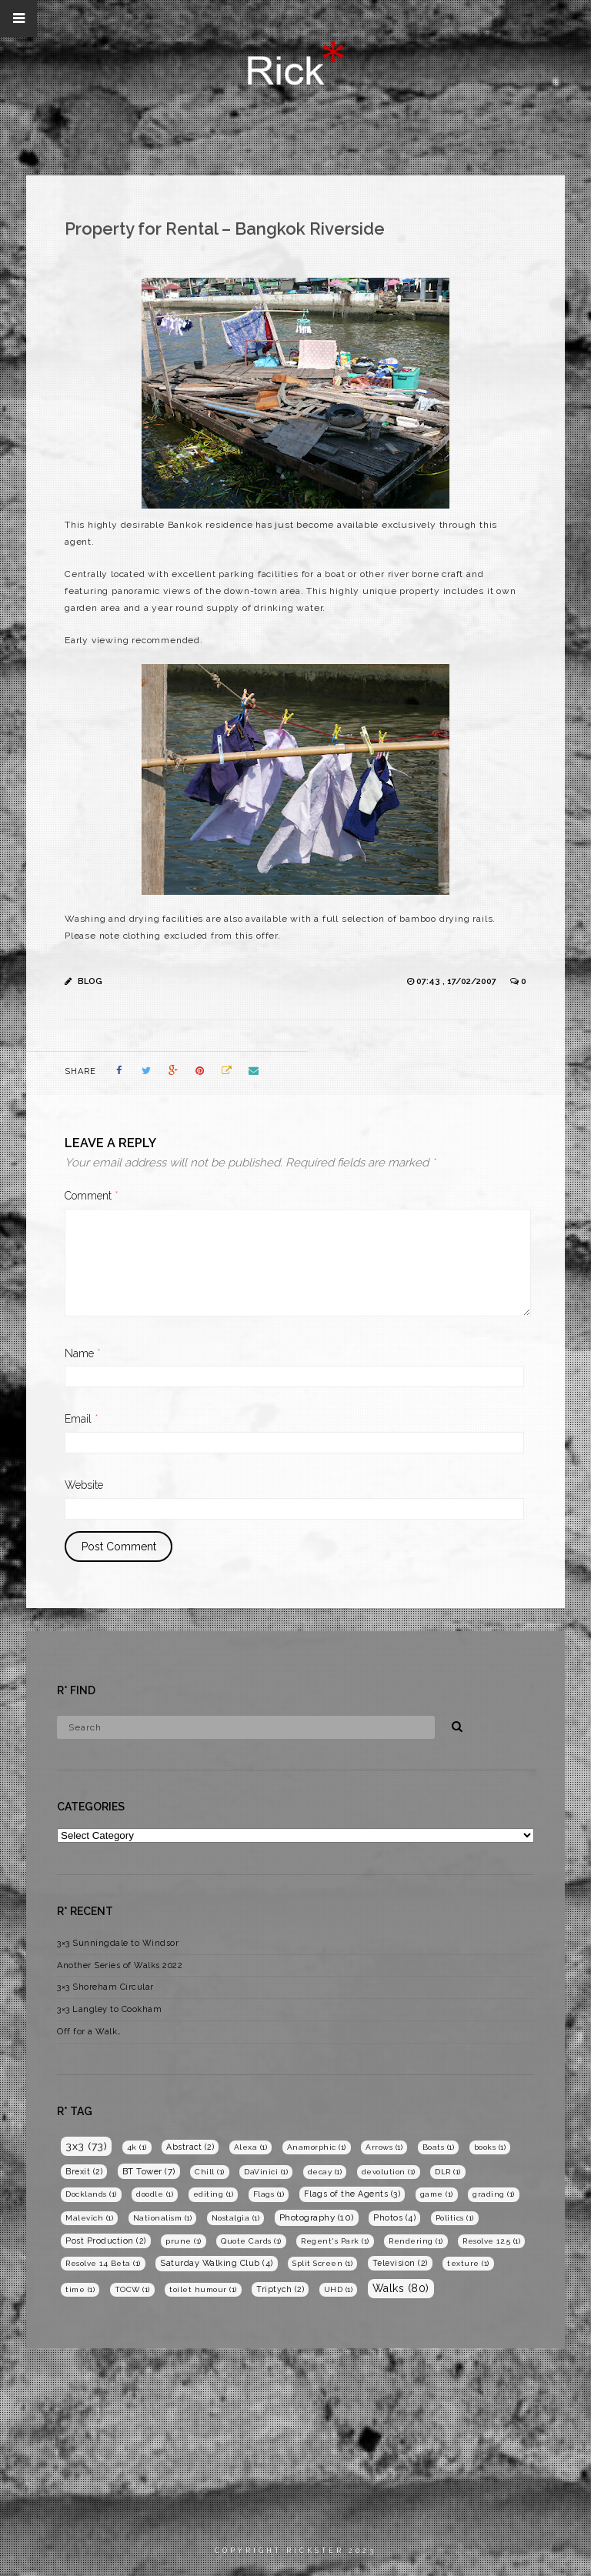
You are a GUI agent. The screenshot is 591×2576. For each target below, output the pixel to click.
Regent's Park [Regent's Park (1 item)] (335, 2241)
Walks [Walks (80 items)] (400, 2288)
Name (83, 1353)
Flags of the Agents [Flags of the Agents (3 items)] (352, 2194)
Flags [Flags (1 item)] (269, 2194)
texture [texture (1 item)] (468, 2263)
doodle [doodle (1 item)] (154, 2194)
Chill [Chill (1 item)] (210, 2171)
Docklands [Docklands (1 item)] (91, 2194)
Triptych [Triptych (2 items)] (280, 2289)
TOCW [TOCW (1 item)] (132, 2289)
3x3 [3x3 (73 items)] (86, 2146)
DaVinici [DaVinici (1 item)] (266, 2171)
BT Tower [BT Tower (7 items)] (148, 2171)
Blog (90, 981)
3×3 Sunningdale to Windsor (118, 1943)
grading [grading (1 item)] (493, 2194)
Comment (92, 1196)
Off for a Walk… (89, 2032)
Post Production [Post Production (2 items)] (105, 2240)
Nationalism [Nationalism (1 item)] (162, 2218)
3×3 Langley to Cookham (109, 2009)
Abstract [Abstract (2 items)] (190, 2146)
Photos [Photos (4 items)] (394, 2218)
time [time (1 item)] (80, 2289)
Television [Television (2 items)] (400, 2262)
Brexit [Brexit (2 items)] (83, 2171)
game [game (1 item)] (436, 2194)
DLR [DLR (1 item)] (448, 2171)
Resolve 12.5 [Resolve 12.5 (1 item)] (491, 2241)
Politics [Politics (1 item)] (455, 2218)
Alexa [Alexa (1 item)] (251, 2147)
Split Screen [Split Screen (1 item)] (322, 2263)
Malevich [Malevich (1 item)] (89, 2218)
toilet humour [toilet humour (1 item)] (203, 2289)
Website (84, 1485)
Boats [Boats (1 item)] (438, 2147)
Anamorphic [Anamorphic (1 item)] (316, 2147)
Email (81, 1419)
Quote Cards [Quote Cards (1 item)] (251, 2241)
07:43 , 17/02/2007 (457, 981)
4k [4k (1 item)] (137, 2147)
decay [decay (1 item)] (325, 2171)
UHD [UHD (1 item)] (338, 2289)
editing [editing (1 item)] (213, 2194)
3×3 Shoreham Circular (105, 1987)
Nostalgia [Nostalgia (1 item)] (236, 2218)
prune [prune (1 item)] (183, 2241)
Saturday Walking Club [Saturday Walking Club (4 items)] (216, 2263)
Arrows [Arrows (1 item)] (384, 2147)
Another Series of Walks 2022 (119, 1965)
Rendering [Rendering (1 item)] (416, 2241)
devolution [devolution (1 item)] (389, 2171)
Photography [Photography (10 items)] (316, 2217)
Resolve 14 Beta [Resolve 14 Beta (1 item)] (103, 2263)
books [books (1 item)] (490, 2147)
